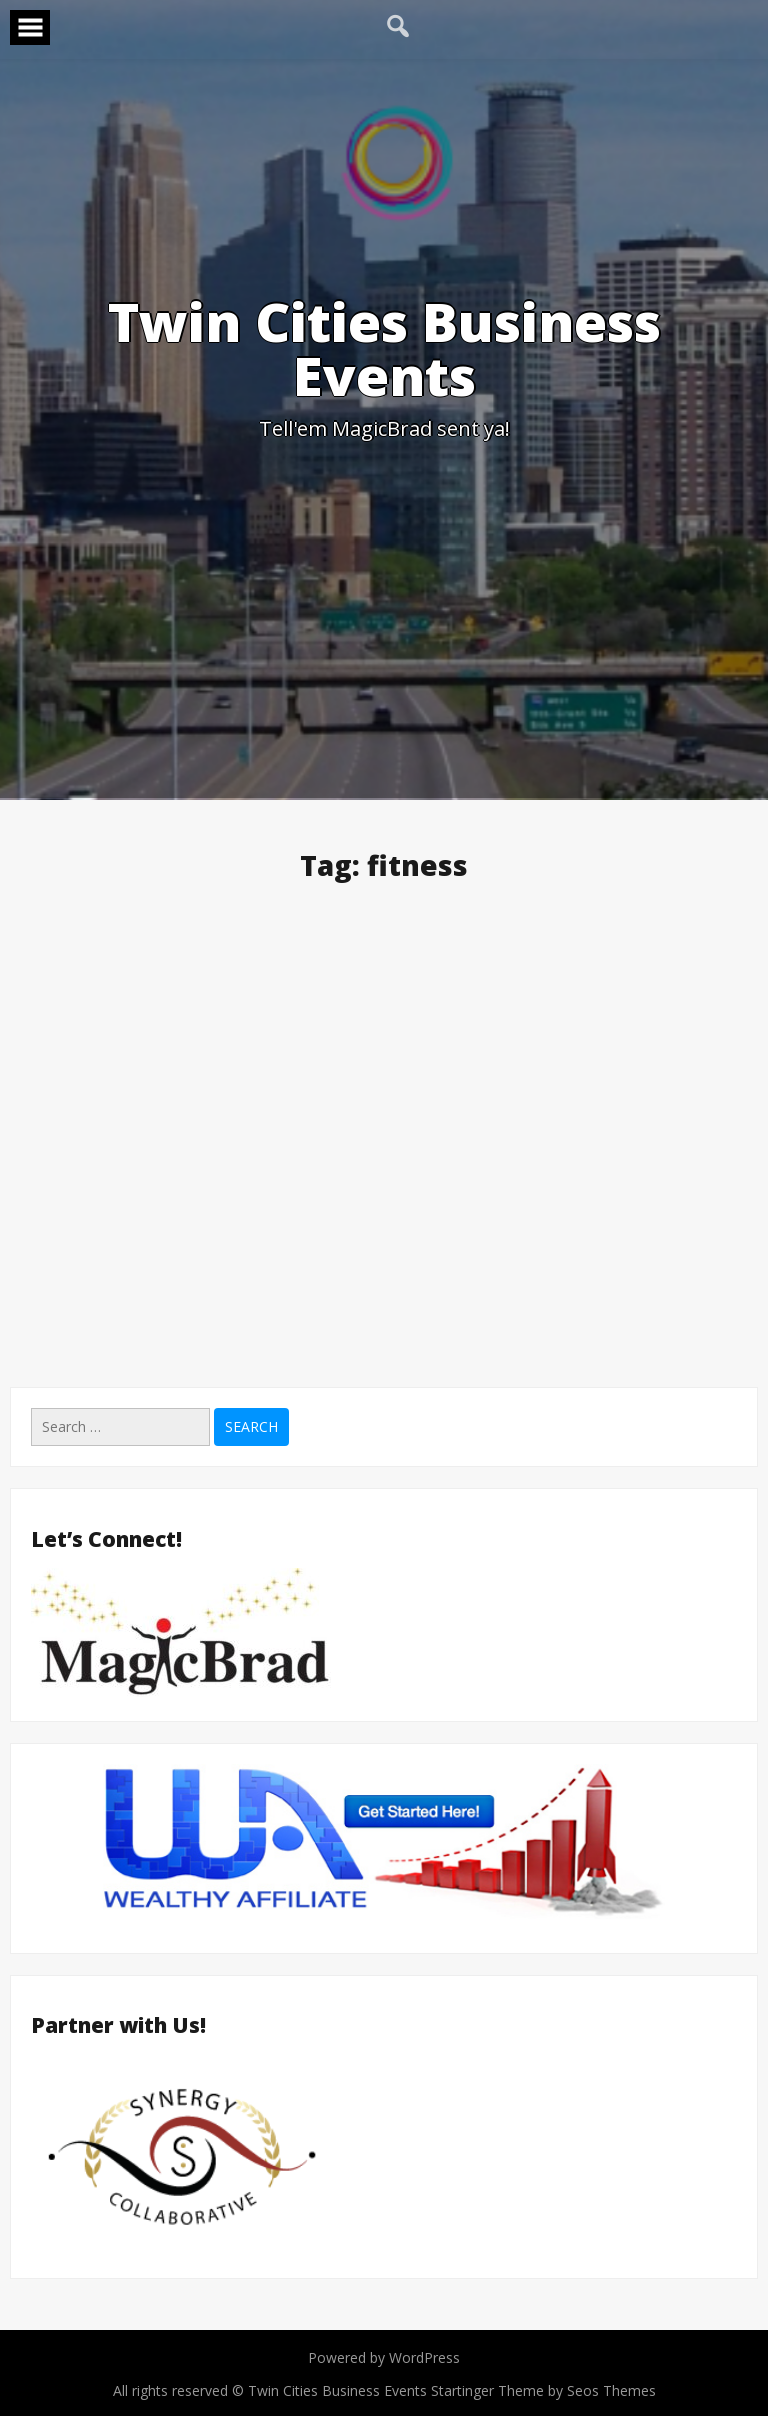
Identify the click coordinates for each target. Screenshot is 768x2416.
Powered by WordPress (384, 2357)
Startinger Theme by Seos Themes (543, 2390)
